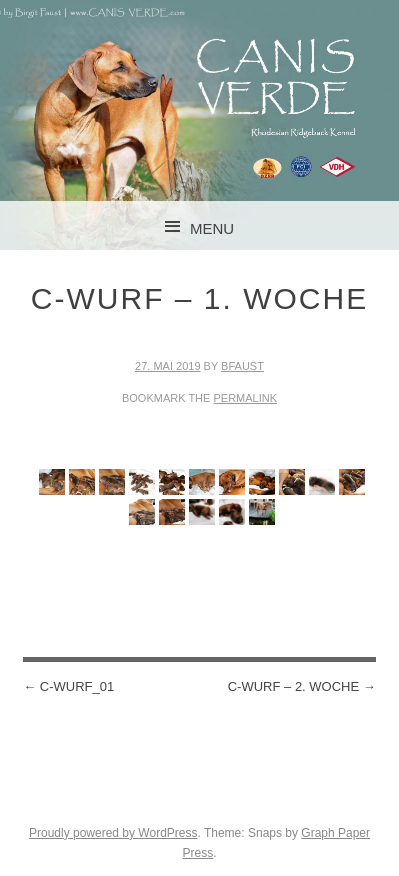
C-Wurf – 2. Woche (302, 686)
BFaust (242, 366)
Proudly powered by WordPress (113, 833)
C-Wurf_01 (68, 686)
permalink (245, 398)
